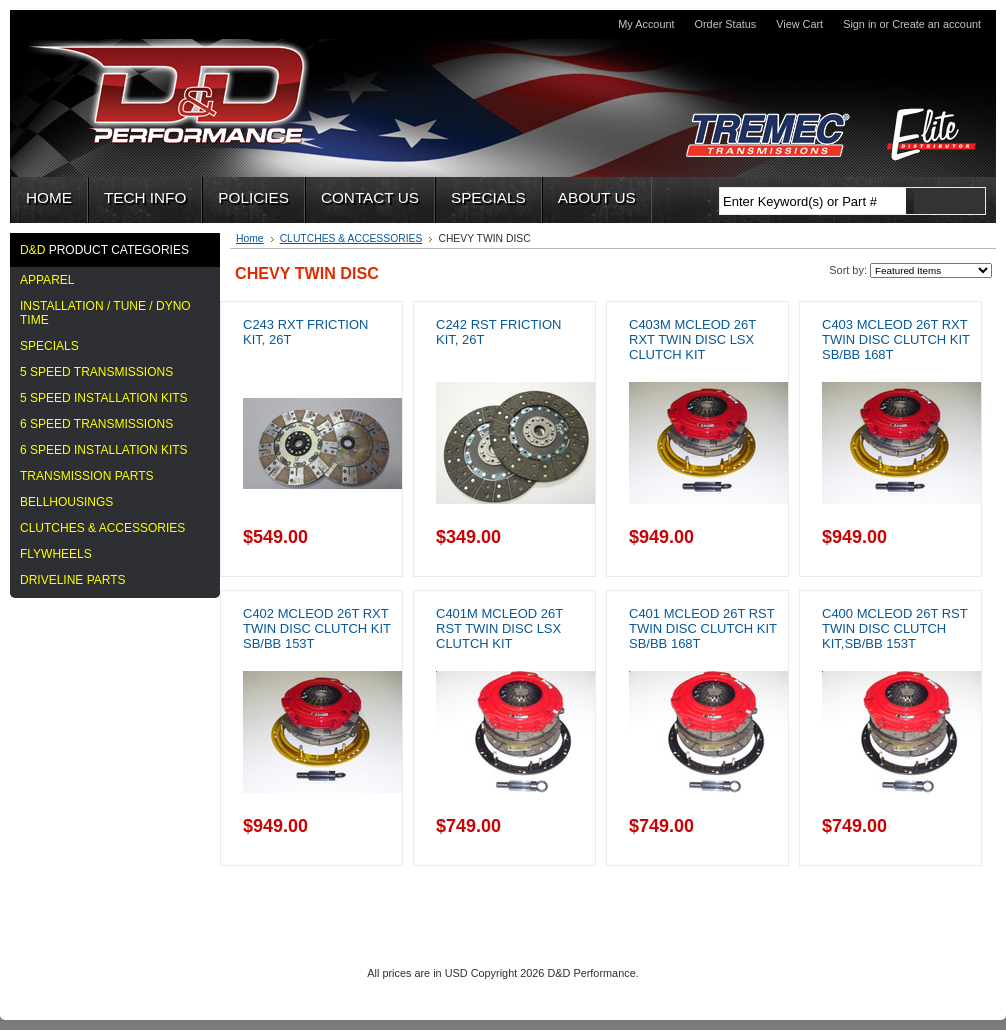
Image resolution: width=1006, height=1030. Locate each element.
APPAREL (47, 280)
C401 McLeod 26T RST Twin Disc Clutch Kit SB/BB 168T (703, 628)
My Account (646, 24)
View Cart (799, 24)
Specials (49, 346)
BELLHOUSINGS (66, 502)
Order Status (726, 24)
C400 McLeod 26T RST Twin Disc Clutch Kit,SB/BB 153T (894, 628)
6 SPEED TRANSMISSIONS (96, 424)
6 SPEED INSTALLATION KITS (104, 450)
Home (250, 238)
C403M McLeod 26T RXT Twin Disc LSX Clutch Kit (692, 339)
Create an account (936, 24)
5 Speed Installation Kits (104, 398)
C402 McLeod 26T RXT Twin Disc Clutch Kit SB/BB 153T (317, 628)
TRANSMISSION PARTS (87, 476)
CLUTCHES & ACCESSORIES (102, 528)
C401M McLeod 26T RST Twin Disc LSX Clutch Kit (499, 628)
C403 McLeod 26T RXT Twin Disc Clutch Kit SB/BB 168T (896, 339)
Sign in (859, 24)
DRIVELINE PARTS (73, 580)
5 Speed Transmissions (96, 372)
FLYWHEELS (56, 554)
